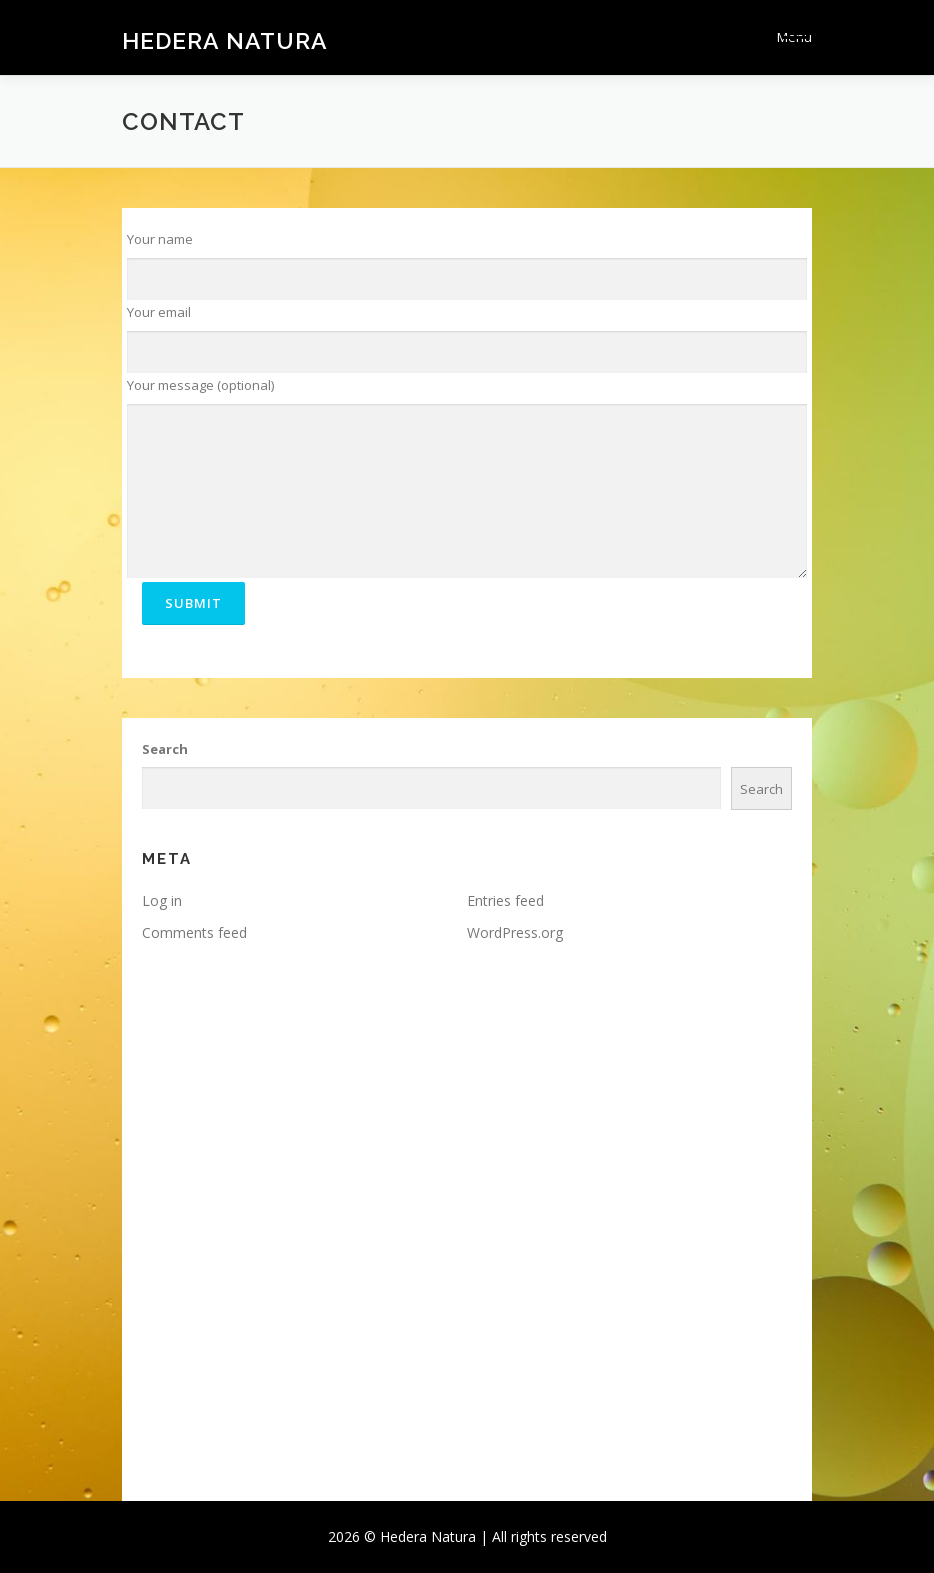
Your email (159, 312)
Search (165, 749)
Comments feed (194, 932)
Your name (160, 239)
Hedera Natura (225, 39)
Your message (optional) (200, 385)
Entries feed (505, 900)
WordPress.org (515, 932)
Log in (162, 900)
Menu (794, 37)
